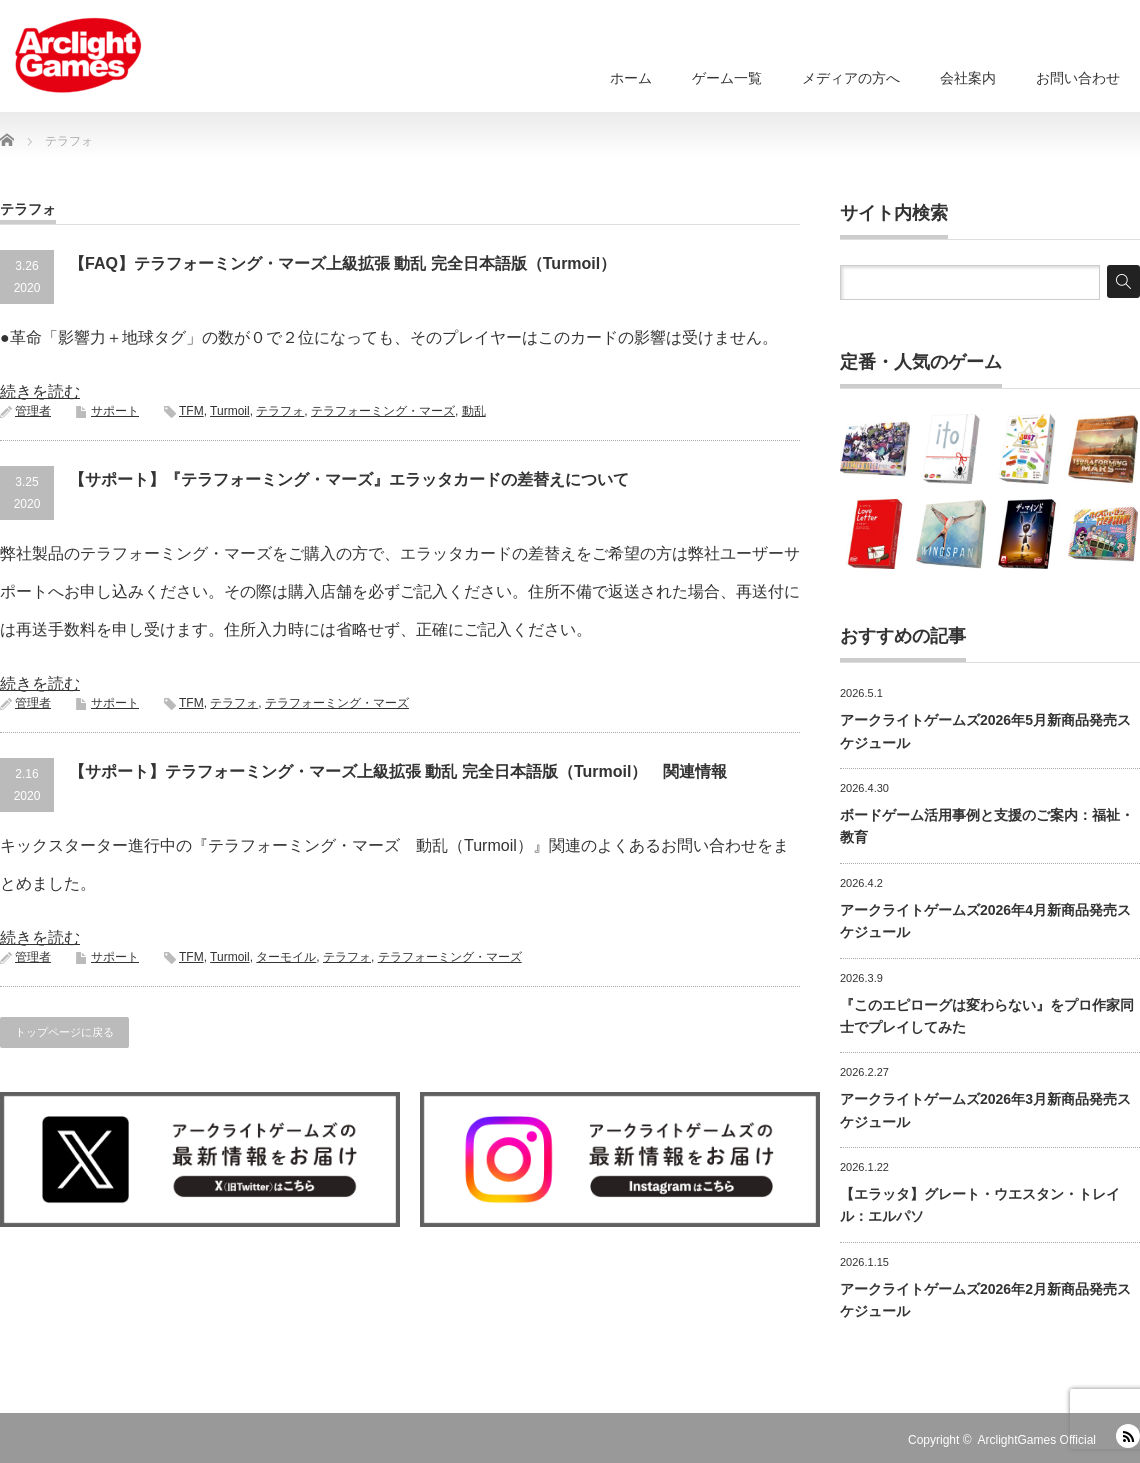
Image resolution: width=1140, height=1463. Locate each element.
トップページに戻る (64, 1032)
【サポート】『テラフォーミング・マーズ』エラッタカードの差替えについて (349, 479)
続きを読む (40, 391)
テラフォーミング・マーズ (383, 411)
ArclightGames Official (1037, 1440)
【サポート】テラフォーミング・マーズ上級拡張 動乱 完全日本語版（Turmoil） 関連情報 (398, 771)
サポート (115, 411)
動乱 (474, 411)
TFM (191, 411)
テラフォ (280, 411)
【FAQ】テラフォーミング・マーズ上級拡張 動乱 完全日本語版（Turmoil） (342, 263)
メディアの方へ (851, 78)
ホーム (631, 78)
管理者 (33, 411)
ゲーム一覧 (727, 78)
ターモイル (286, 957)
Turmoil (230, 411)
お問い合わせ (1078, 78)
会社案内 (968, 78)
